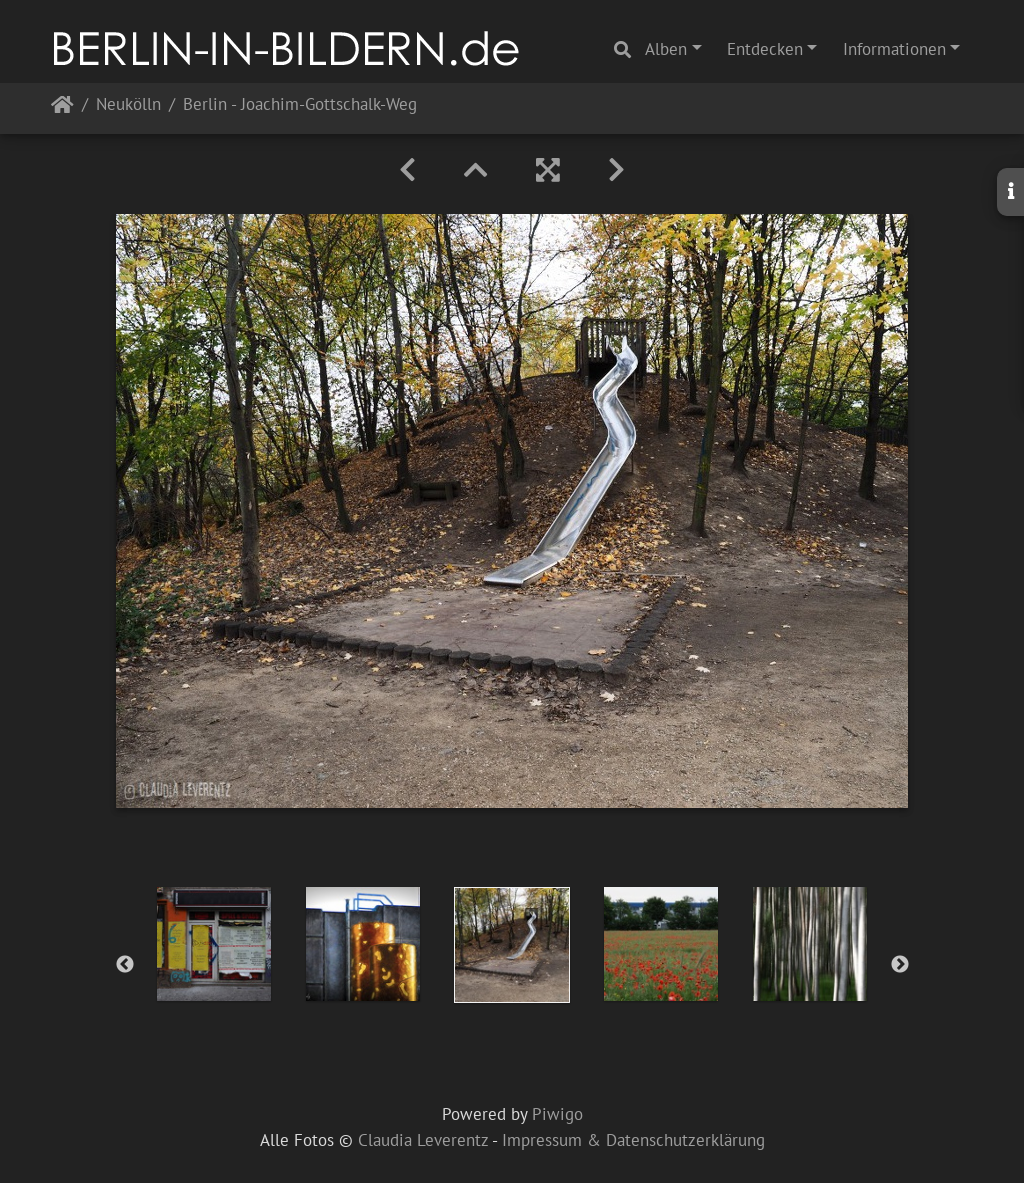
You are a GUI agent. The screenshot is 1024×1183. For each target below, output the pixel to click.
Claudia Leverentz (423, 1140)
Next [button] (900, 965)
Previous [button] (125, 965)
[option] (214, 944)
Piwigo (557, 1114)
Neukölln (128, 105)
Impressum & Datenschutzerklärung (633, 1140)
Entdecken (765, 49)
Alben (666, 49)
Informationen (894, 49)
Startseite (62, 108)
